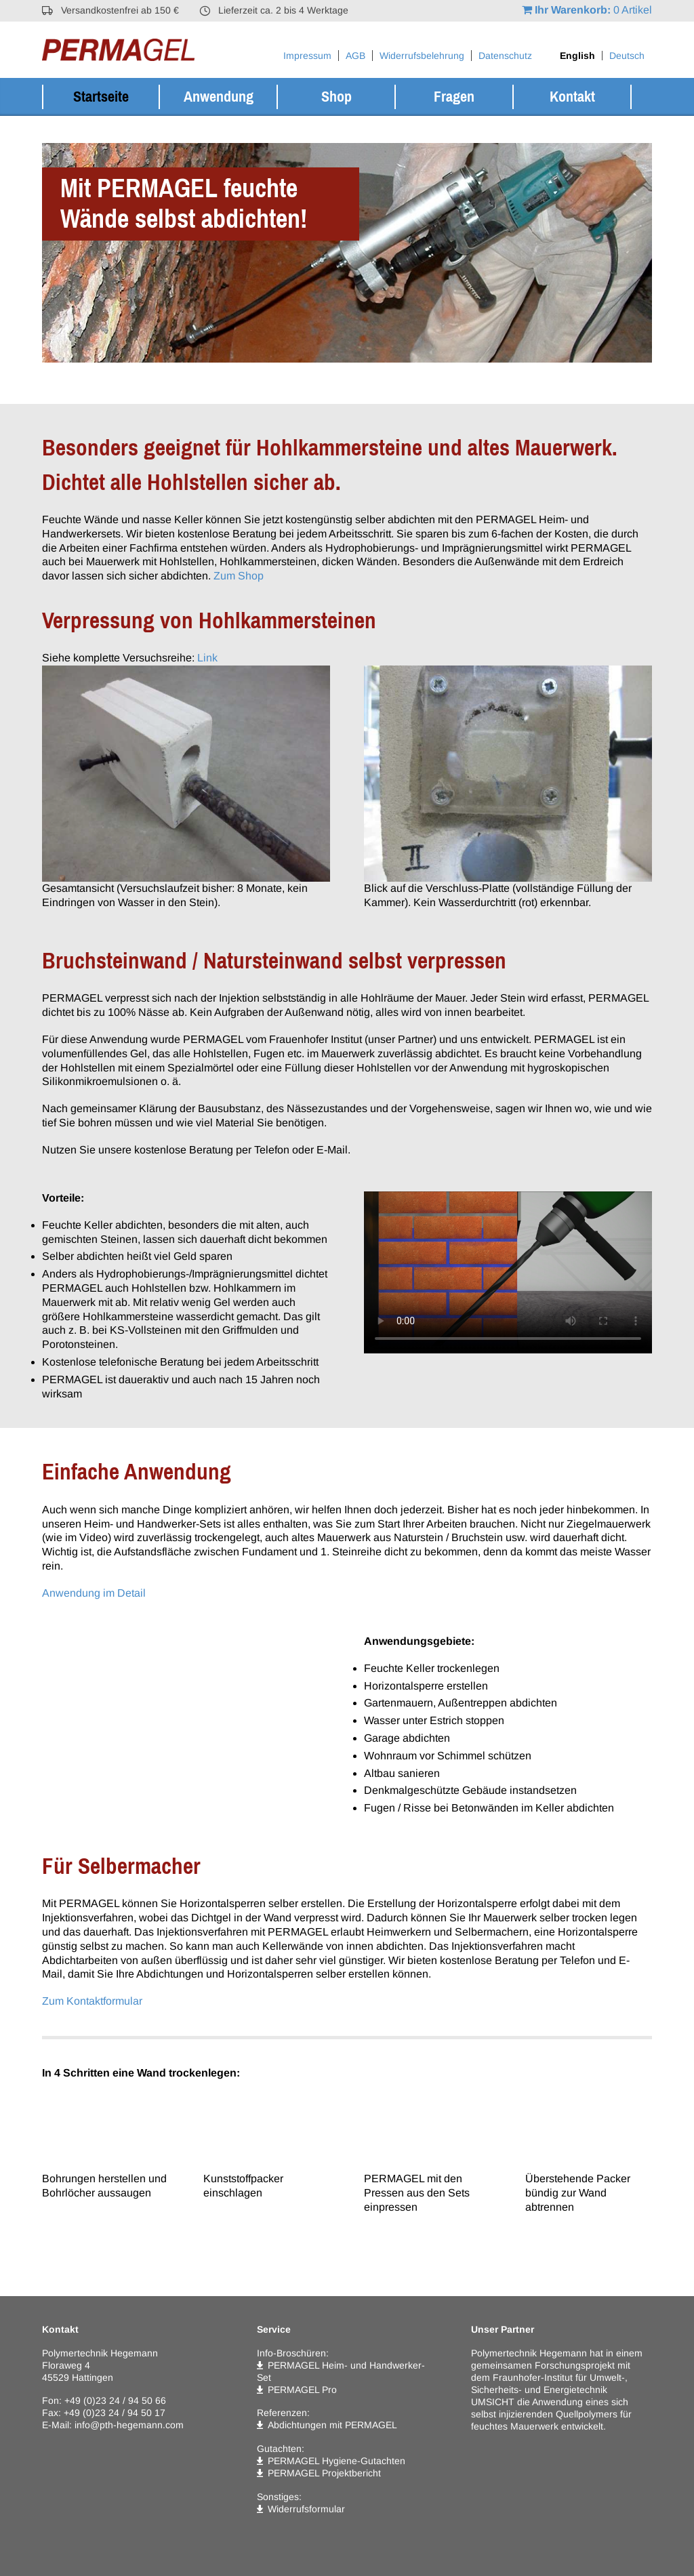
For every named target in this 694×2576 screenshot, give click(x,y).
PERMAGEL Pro (302, 2389)
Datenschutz (505, 55)
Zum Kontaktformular (92, 2001)
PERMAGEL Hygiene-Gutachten (336, 2460)
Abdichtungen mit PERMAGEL (332, 2424)
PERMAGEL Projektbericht (324, 2473)
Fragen (454, 96)
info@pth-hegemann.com (129, 2424)
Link (207, 657)
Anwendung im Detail (94, 1593)
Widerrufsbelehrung (422, 55)
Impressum (307, 55)
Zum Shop (238, 575)
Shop (336, 96)
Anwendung (218, 96)
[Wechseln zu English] (577, 55)
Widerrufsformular (306, 2508)
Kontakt (572, 96)
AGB (355, 55)
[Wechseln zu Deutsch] (627, 55)
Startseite (101, 96)
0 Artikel (587, 10)
